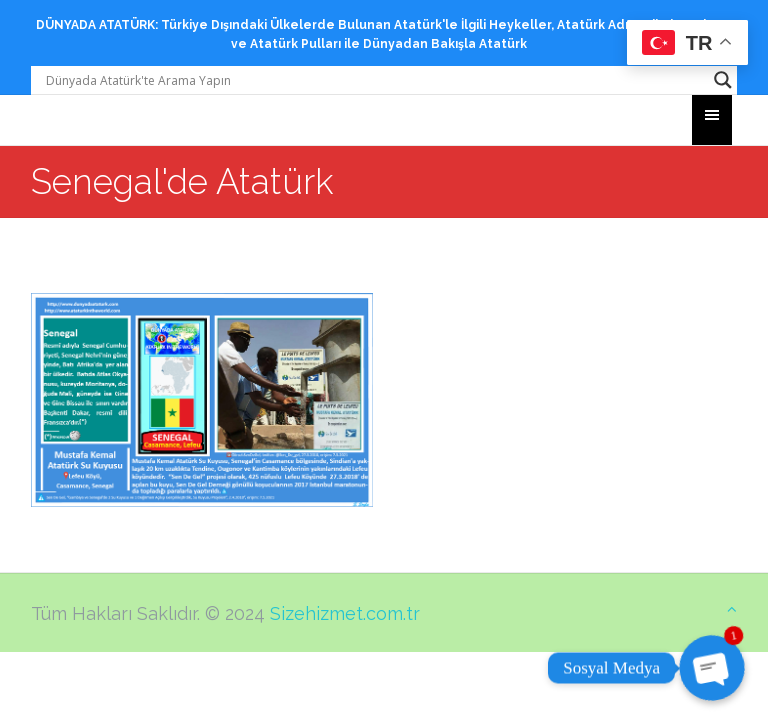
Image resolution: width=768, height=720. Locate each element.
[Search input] (375, 80)
